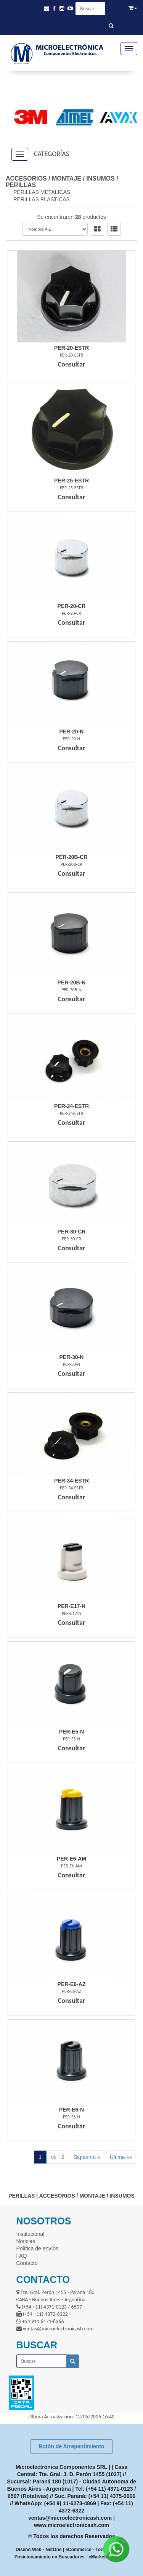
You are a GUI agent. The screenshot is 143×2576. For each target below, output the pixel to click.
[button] (46, 8)
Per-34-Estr (71, 1481)
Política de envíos (37, 2248)
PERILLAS (21, 185)
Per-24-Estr (71, 1106)
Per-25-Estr (71, 480)
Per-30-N (71, 1357)
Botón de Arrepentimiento (71, 2446)
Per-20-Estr (71, 348)
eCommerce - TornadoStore (95, 2549)
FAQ (21, 2256)
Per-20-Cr (72, 606)
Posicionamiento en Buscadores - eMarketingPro (67, 2557)
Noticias (25, 2241)
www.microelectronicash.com (71, 2525)
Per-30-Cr (72, 1232)
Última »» (121, 2157)
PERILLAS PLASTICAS (41, 199)
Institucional (30, 2234)
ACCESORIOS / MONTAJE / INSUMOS (60, 178)
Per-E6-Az (72, 1984)
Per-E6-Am (71, 1859)
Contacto (27, 2263)
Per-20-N (71, 731)
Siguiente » (87, 2157)
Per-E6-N (71, 2110)
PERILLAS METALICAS (41, 192)
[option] (28, 117)
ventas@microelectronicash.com (70, 2518)
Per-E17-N (71, 1606)
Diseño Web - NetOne (39, 2549)
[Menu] (129, 48)
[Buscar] (111, 26)
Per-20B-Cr (71, 857)
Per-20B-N (72, 982)
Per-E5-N (71, 1732)
